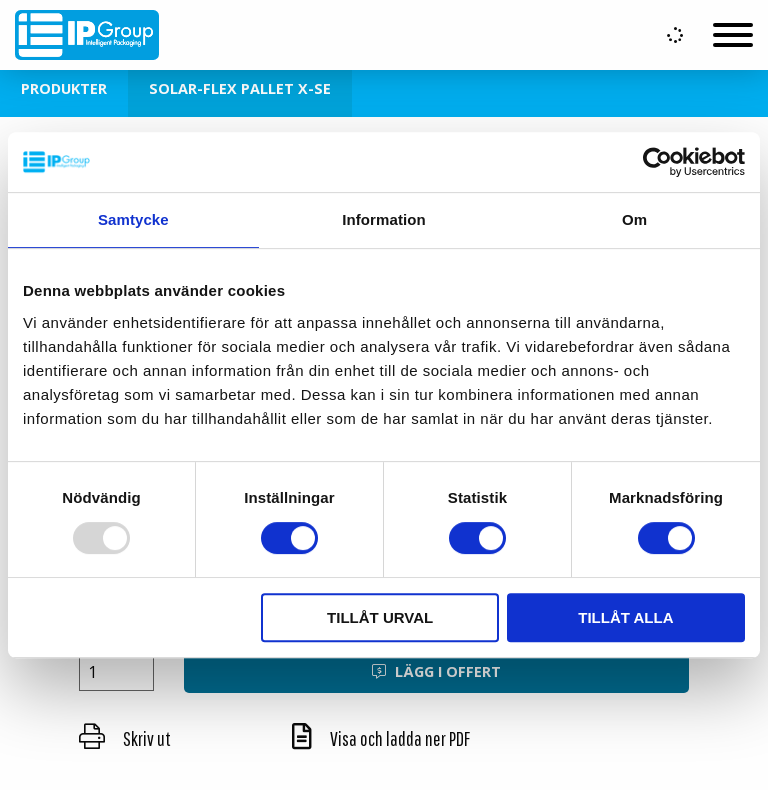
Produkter (64, 88)
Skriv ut (125, 738)
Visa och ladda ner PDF (381, 738)
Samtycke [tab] (133, 219)
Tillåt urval (380, 617)
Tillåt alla (625, 617)
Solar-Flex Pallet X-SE (240, 88)
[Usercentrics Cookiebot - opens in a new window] (657, 162)
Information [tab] (384, 219)
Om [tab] (634, 219)
